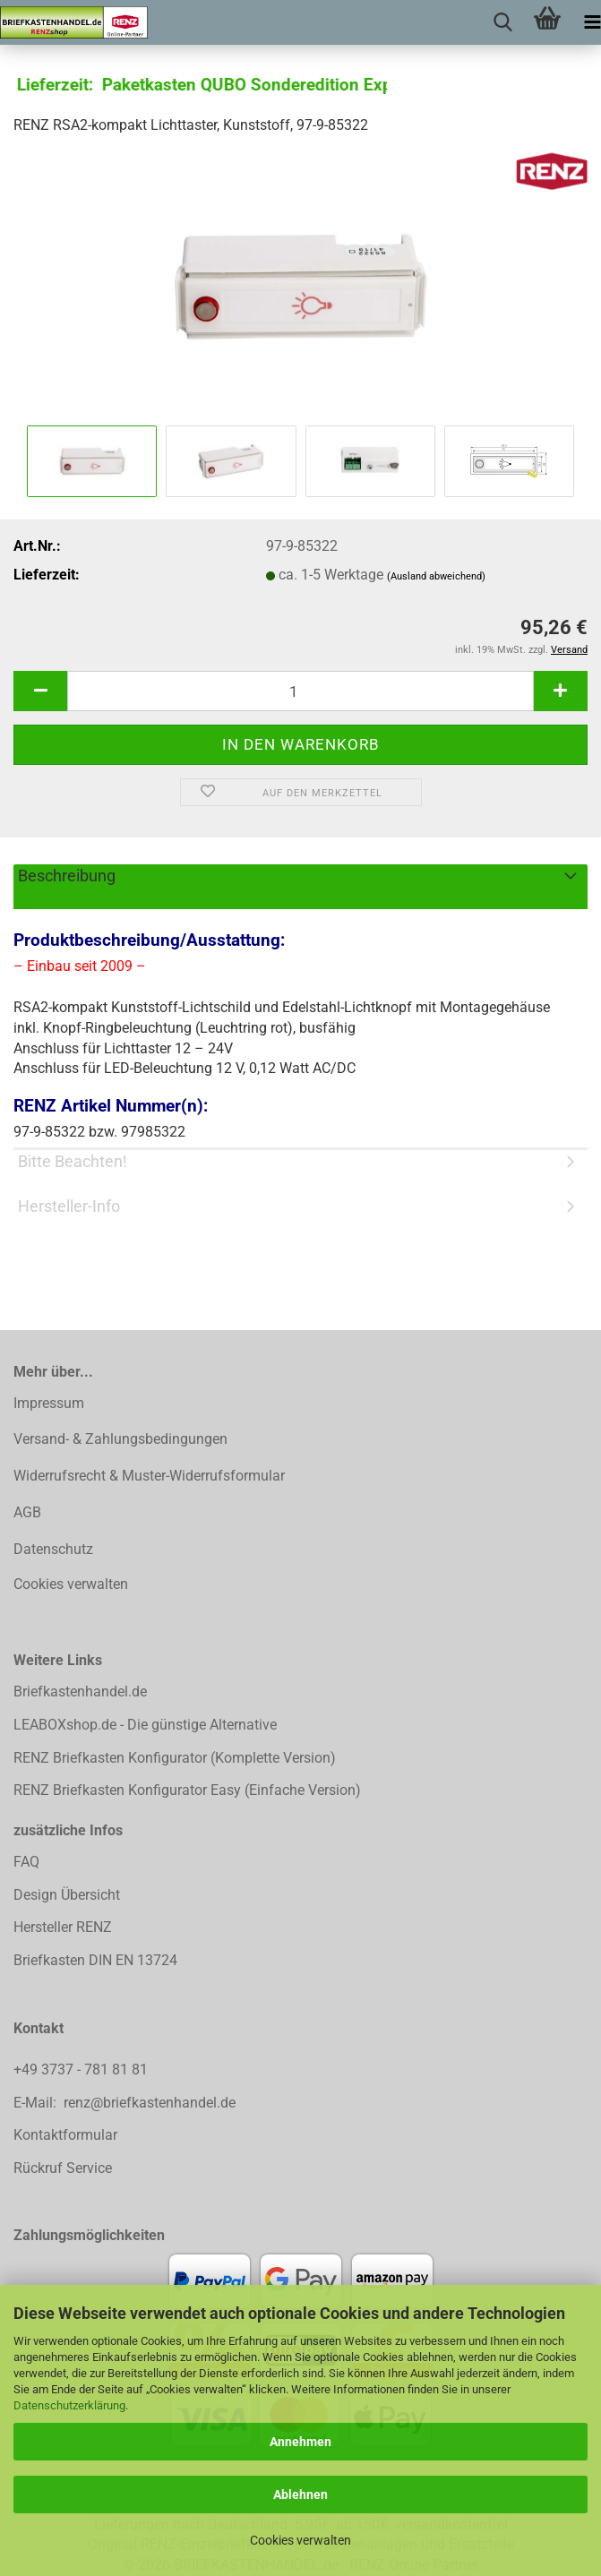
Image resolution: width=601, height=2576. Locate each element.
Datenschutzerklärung (69, 2405)
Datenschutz (53, 1549)
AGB (27, 1512)
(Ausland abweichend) (436, 576)
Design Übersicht (66, 1894)
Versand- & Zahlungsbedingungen (120, 1438)
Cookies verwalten (300, 2540)
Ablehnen (300, 2494)
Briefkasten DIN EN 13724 (95, 1960)
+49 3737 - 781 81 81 (82, 2069)
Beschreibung (67, 875)
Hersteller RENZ (62, 1927)
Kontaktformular (65, 2134)
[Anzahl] (300, 691)
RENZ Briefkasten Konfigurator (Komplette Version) (174, 1757)
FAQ (26, 1861)
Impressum (48, 1403)
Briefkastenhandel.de (80, 1691)
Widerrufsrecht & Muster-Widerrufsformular (149, 1475)
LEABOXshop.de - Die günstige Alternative (145, 1724)
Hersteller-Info (69, 1206)
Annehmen (300, 2441)
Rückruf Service (62, 2168)
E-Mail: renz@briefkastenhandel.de (124, 2102)
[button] (40, 691)
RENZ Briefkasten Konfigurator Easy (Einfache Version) (187, 1790)
